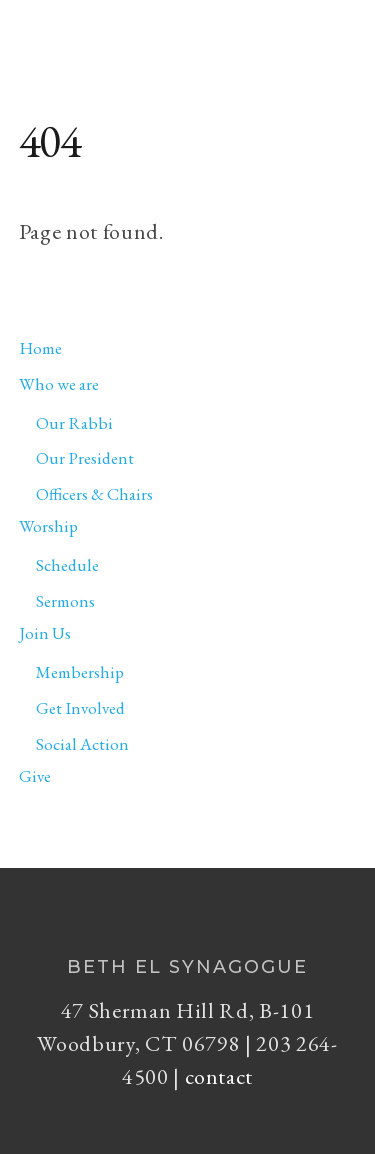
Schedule (67, 565)
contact (219, 1076)
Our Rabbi (74, 423)
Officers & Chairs (94, 494)
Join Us (45, 633)
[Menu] (336, 26)
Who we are (59, 384)
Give (35, 776)
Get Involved (80, 708)
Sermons (65, 601)
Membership (80, 672)
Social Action (82, 744)
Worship (48, 526)
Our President (85, 458)
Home (40, 348)
